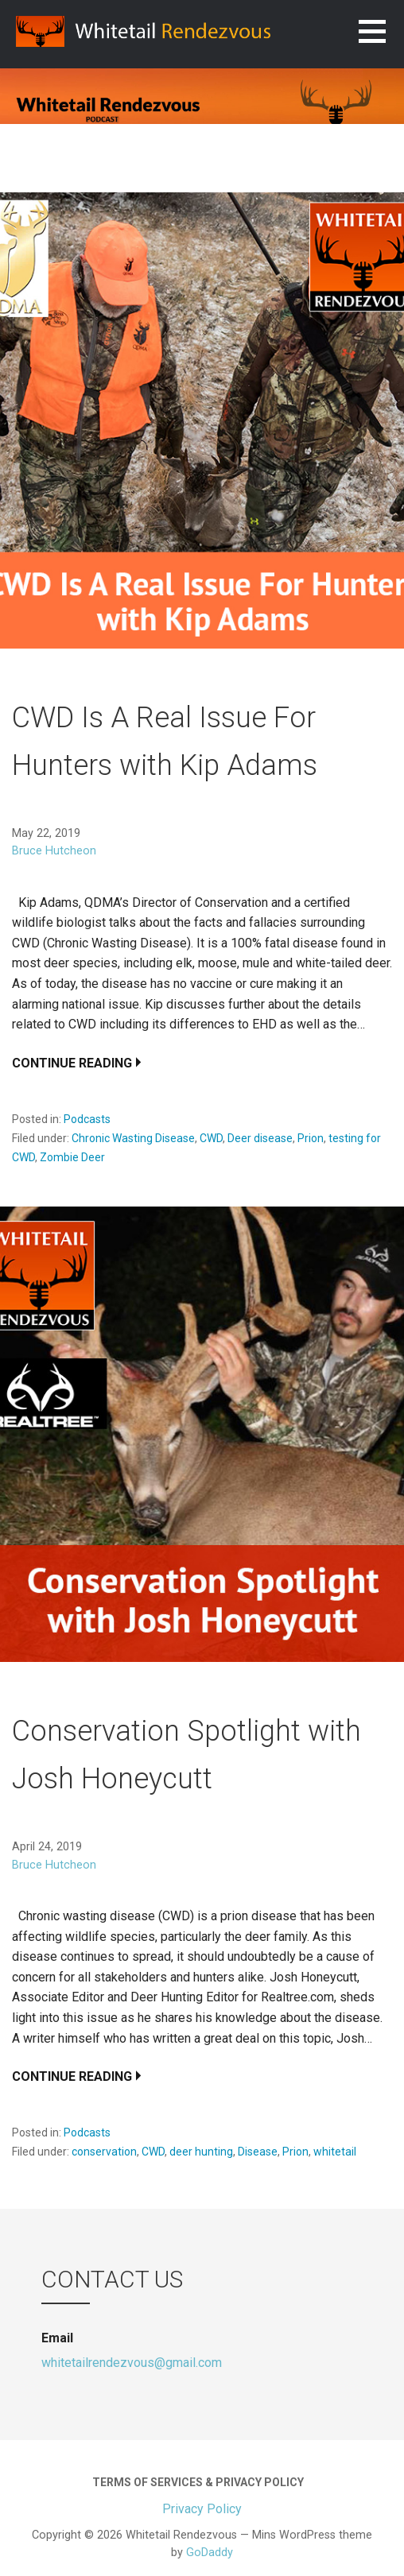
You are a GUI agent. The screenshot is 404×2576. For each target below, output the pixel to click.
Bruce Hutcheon (54, 851)
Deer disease (260, 1138)
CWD (211, 1138)
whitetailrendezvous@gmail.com (131, 2362)
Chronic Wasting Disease (133, 1138)
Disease (258, 2151)
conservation (104, 2151)
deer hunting (201, 2151)
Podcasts (87, 1119)
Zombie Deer (72, 1157)
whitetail (334, 2151)
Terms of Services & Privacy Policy (198, 2482)
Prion (310, 1138)
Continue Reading (72, 1063)
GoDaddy (209, 2552)
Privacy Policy (202, 2508)
